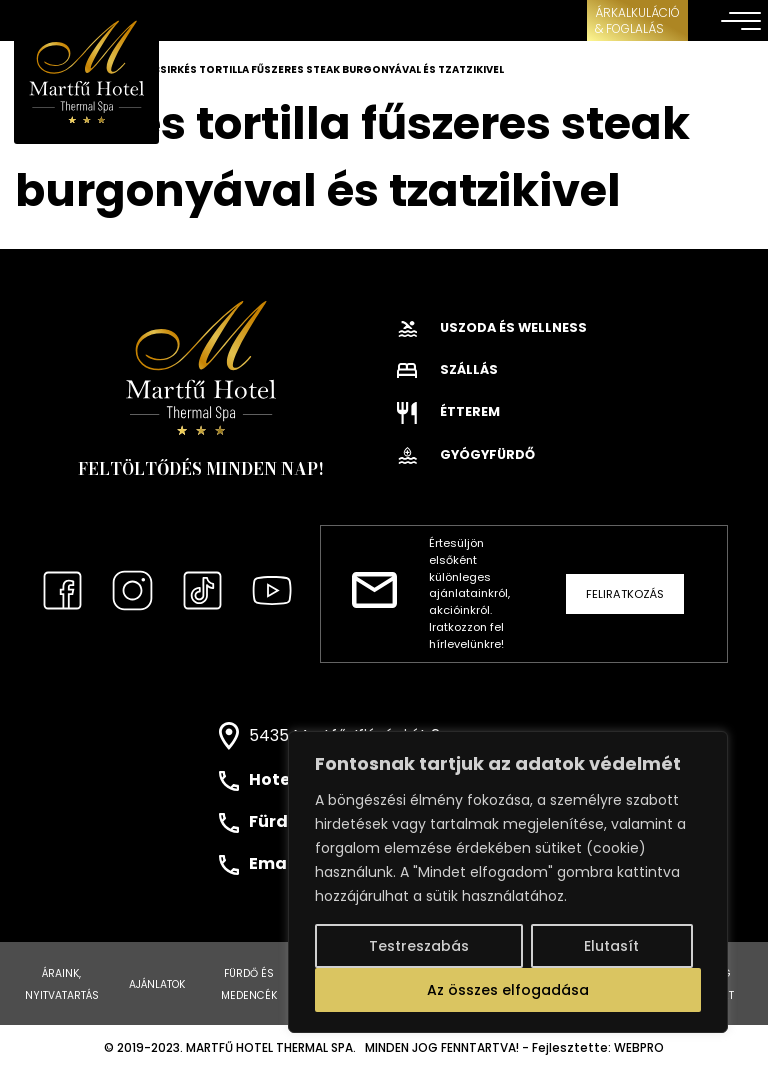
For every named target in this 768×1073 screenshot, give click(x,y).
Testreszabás (419, 946)
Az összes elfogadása (508, 990)
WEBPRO (639, 1048)
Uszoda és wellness (492, 327)
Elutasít (611, 946)
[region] (508, 882)
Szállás (447, 369)
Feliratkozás (625, 594)
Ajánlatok (157, 984)
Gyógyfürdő (466, 454)
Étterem (448, 411)
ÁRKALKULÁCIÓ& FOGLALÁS (637, 20)
